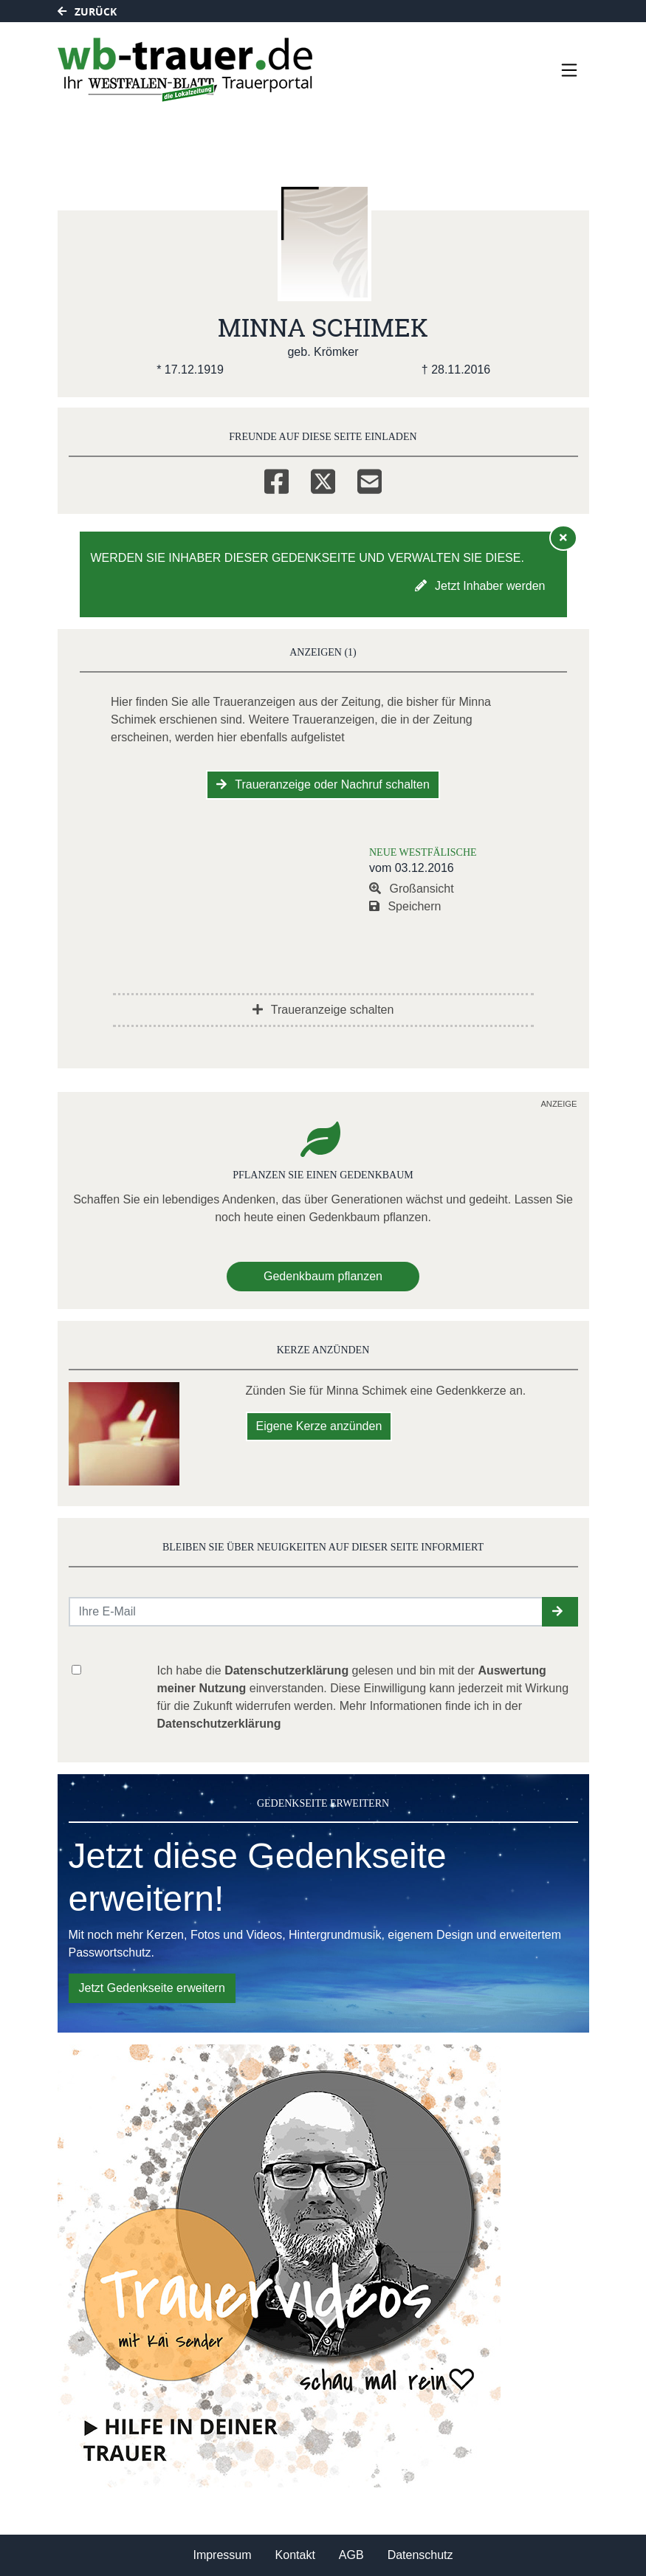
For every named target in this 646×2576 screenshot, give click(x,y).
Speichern (405, 906)
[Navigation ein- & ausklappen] (569, 70)
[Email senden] (306, 1612)
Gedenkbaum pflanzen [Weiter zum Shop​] (323, 1276)
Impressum (222, 2555)
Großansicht (411, 888)
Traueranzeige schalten (323, 1009)
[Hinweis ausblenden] (563, 537)
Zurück (87, 11)
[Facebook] (276, 479)
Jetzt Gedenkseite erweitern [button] (152, 1988)
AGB (351, 2555)
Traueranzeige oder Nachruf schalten (323, 784)
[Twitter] (323, 479)
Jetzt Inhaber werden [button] (480, 586)
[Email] (369, 479)
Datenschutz (420, 2555)
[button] (560, 1612)
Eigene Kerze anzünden (319, 1426)
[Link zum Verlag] (185, 70)
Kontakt (295, 2555)
